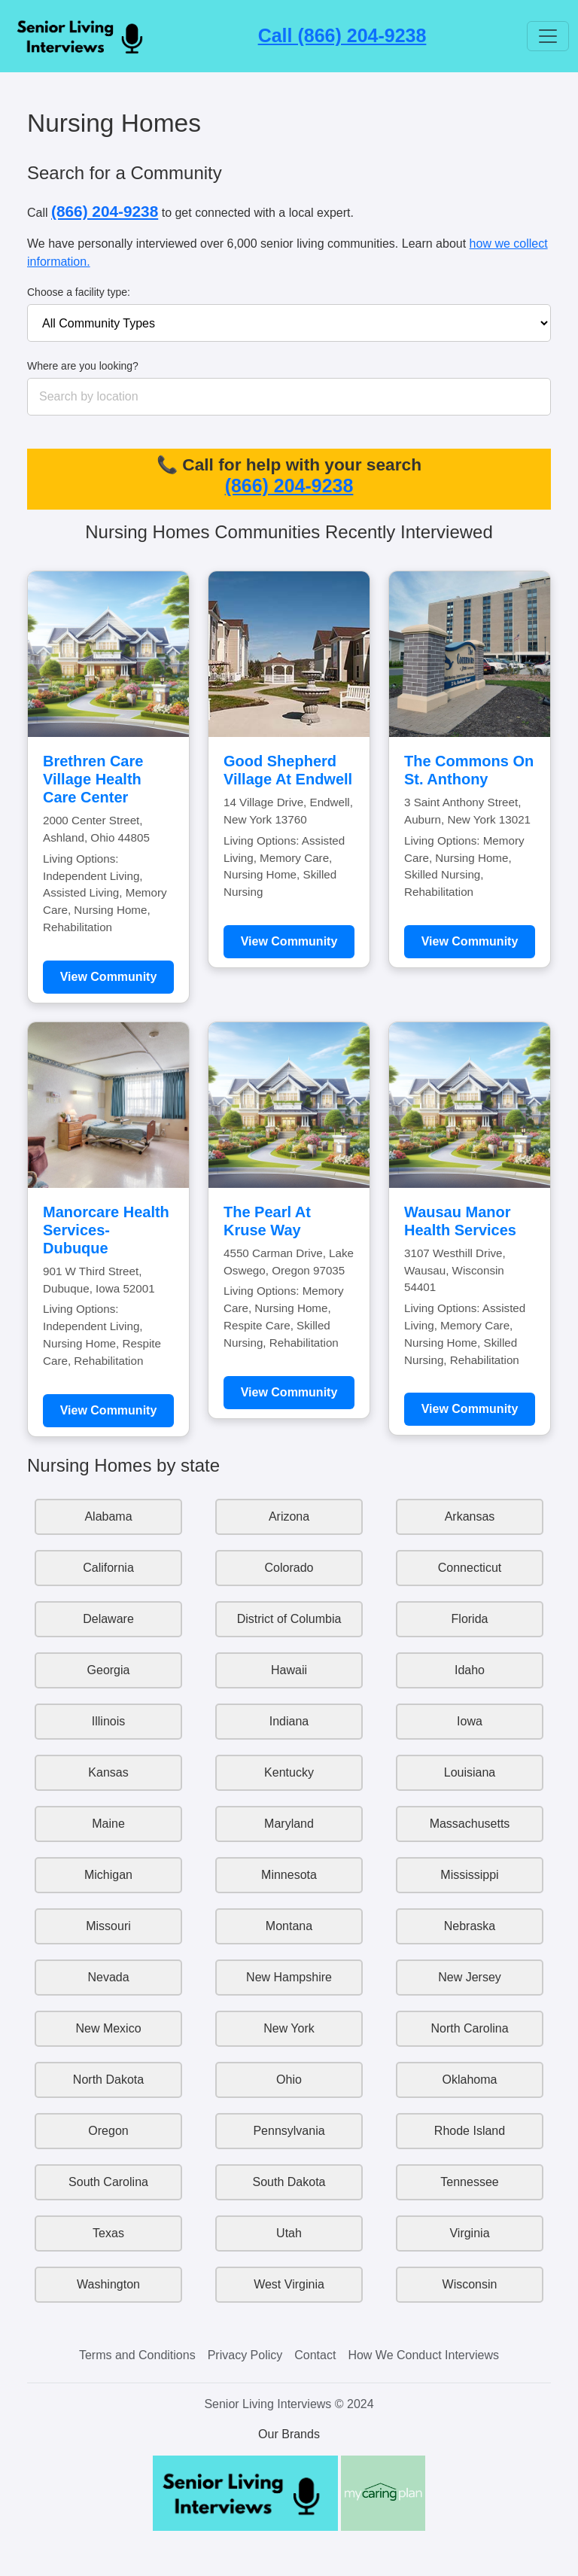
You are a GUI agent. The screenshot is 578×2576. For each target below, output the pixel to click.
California (108, 1567)
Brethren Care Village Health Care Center (93, 779)
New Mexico (108, 2028)
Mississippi (469, 1874)
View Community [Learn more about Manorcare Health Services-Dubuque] (108, 1410)
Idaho (470, 1670)
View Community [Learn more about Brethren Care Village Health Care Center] (108, 976)
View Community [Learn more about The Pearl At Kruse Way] (289, 1392)
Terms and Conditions (137, 2355)
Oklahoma (470, 2079)
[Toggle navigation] (548, 36)
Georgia (108, 1670)
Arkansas (470, 1516)
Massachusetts (470, 1823)
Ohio (289, 2079)
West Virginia (289, 2284)
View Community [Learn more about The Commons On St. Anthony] (470, 941)
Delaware (108, 1618)
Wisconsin (470, 2284)
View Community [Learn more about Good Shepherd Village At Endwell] (289, 941)
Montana (289, 1926)
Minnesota (289, 1874)
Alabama (108, 1516)
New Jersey (469, 1977)
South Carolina (108, 2182)
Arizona (289, 1516)
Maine (108, 1823)
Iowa (469, 1721)
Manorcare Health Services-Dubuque (106, 1230)
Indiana (289, 1721)
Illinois (108, 1721)
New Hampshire (289, 1977)
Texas (108, 2233)
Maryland (289, 1823)
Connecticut (470, 1567)
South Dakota (289, 2182)
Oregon (108, 2130)
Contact (315, 2355)
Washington (108, 2284)
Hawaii (289, 1670)
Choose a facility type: (78, 292)
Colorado (289, 1567)
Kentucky (289, 1772)
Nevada (108, 1977)
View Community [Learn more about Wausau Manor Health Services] (470, 1408)
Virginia (469, 2233)
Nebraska (469, 1926)
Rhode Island (469, 2130)
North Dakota (108, 2079)
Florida (470, 1618)
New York (289, 2028)
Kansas (108, 1772)
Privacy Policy (245, 2355)
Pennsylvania (288, 2130)
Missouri (108, 1926)
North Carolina (469, 2028)
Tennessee (469, 2182)
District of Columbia (289, 1618)
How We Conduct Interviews (423, 2355)
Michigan (108, 1874)
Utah (289, 2233)
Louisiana (470, 1772)
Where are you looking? (82, 366)
